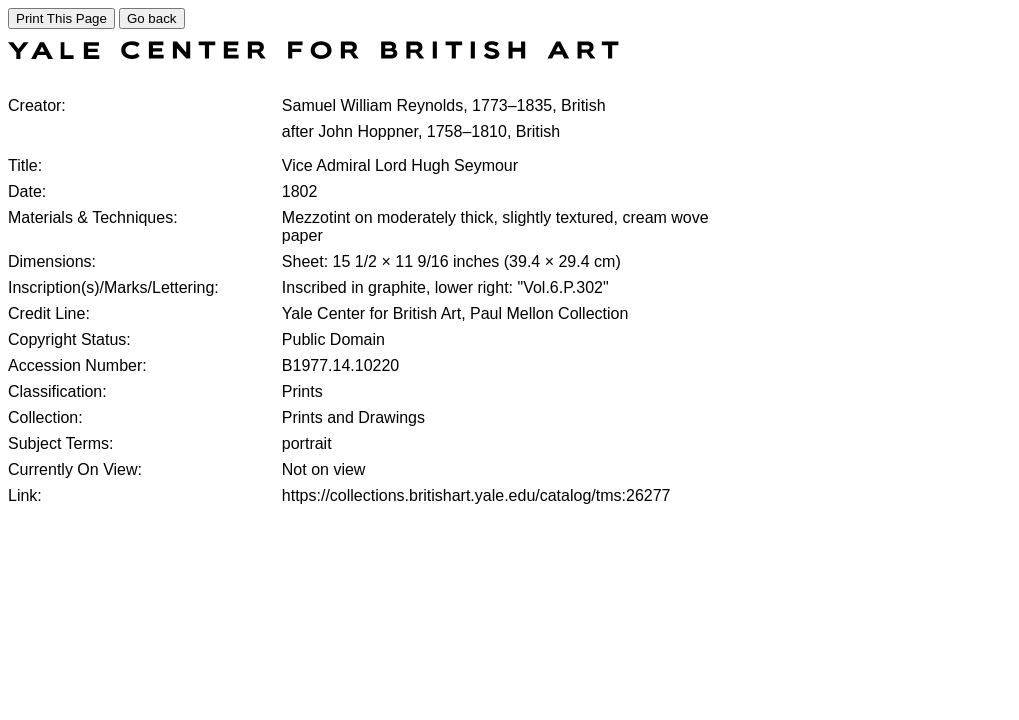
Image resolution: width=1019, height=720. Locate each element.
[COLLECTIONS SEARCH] (313, 53)
